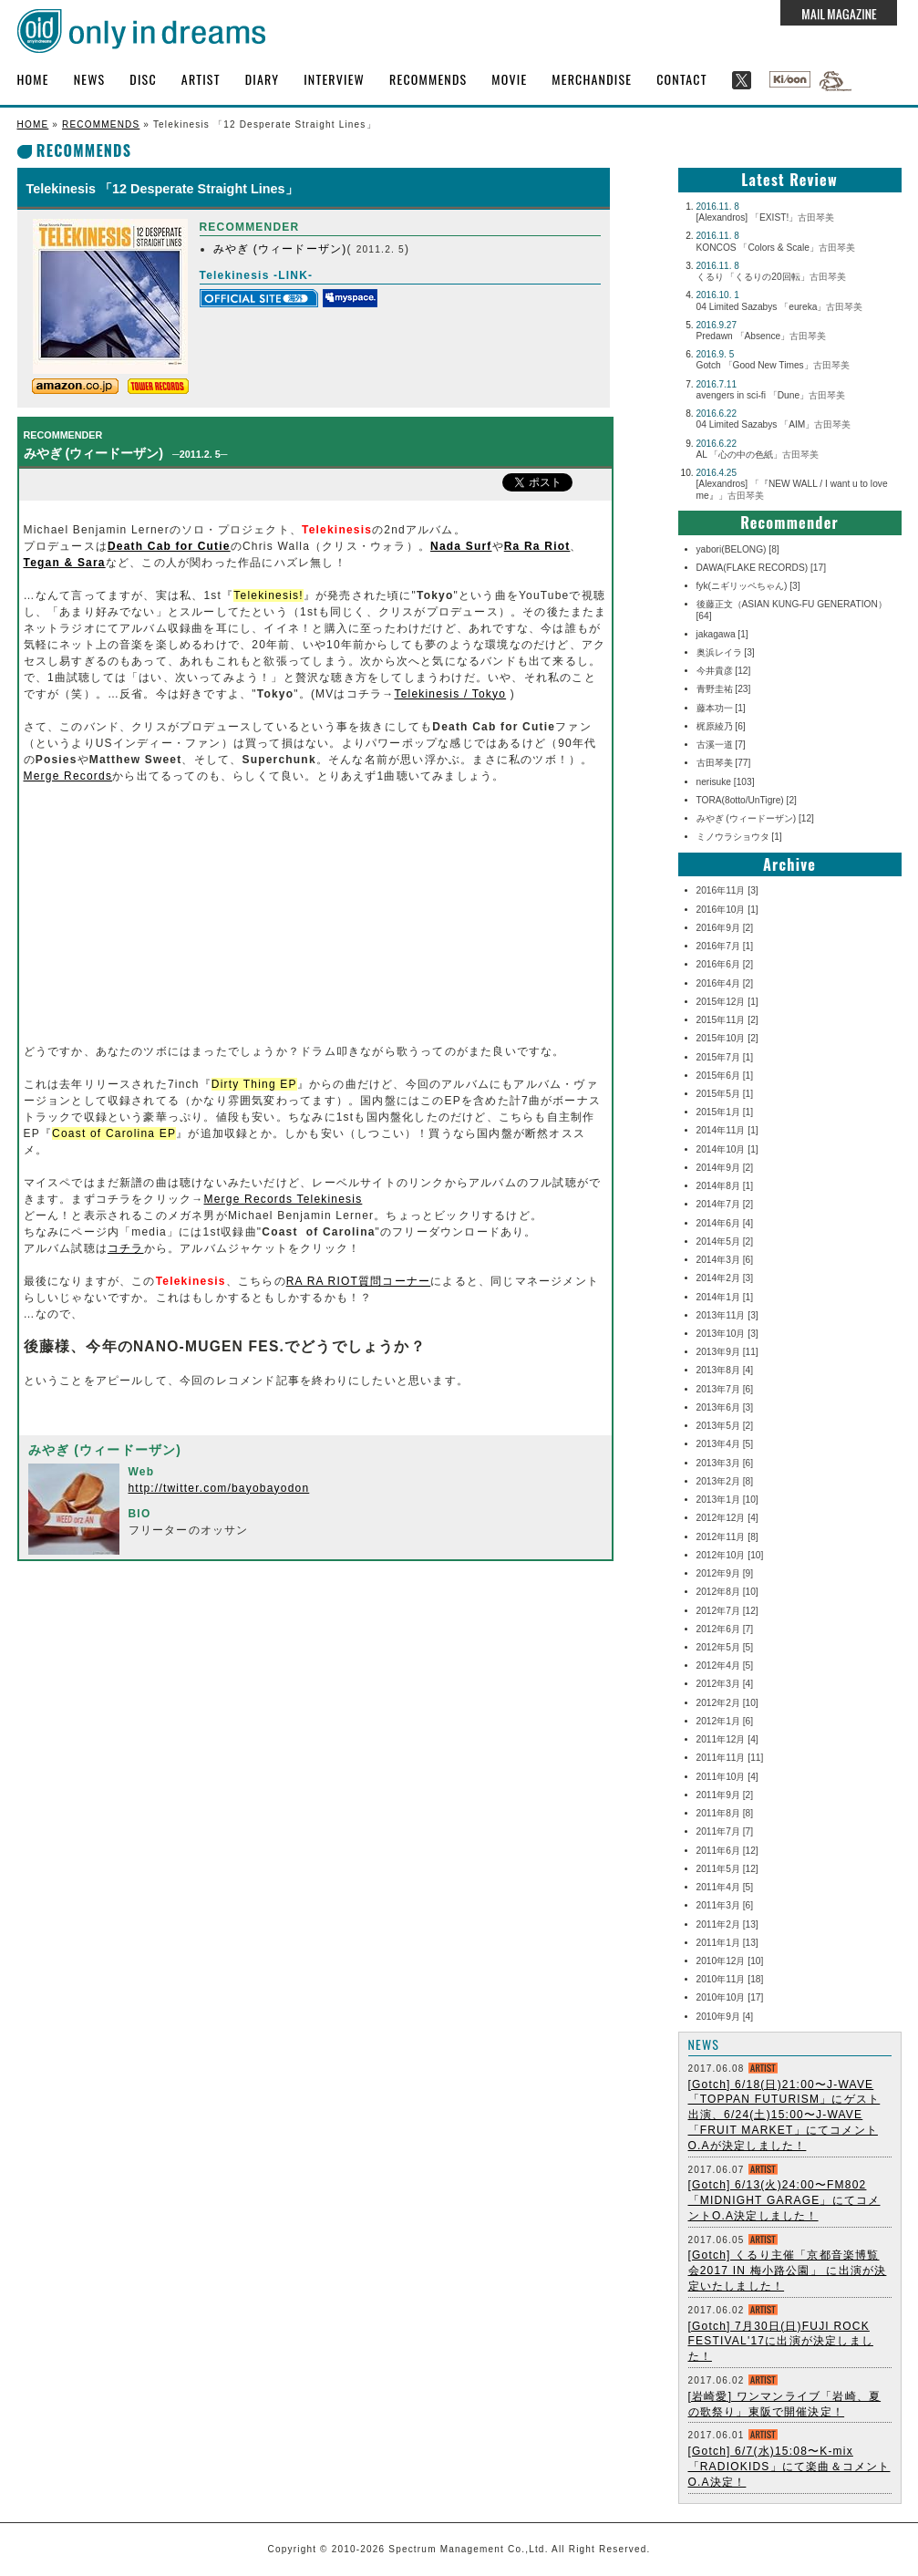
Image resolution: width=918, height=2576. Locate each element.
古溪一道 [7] (721, 745)
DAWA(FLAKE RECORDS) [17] (761, 568)
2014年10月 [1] (727, 1149)
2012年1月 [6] (725, 1721)
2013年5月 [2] (725, 1426)
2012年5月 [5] (725, 1647)
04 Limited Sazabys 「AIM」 (773, 424)
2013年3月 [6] (725, 1463)
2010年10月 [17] (730, 1997)
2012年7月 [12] (727, 1611)
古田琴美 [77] (723, 763)
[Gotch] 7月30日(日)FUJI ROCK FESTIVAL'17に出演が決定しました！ (780, 2342)
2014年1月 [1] (725, 1297)
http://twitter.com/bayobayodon (219, 1488)
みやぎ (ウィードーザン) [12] (755, 818)
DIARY (262, 78)
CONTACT (681, 78)
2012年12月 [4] (727, 1518)
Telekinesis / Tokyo (450, 694)
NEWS (90, 78)
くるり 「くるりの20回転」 (771, 277)
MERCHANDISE (592, 78)
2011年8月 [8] (725, 1813)
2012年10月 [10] (730, 1555)
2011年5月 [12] (727, 1869)
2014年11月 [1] (727, 1130)
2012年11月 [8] (727, 1537)
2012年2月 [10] (727, 1703)
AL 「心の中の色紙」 (758, 455)
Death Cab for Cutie (169, 546)
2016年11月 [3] (727, 890)
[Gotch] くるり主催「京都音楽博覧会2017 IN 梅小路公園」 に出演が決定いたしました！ (787, 2270)
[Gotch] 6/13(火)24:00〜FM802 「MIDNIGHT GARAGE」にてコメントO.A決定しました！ (784, 2200)
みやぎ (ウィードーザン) (280, 249)
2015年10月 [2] (727, 1038)
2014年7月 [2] (725, 1204)
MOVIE (509, 78)
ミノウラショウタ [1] (739, 837)
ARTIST (201, 78)
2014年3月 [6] (725, 1260)
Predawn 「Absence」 (761, 336)
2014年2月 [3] (725, 1278)
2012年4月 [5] (725, 1665)
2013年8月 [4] (725, 1370)
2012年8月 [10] (727, 1592)
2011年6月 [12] (727, 1851)
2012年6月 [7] (725, 1629)
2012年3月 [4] (725, 1684)
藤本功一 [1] (721, 708)
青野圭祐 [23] (723, 689)
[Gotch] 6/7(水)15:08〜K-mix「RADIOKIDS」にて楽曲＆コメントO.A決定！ (789, 2466)
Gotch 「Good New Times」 (773, 365)
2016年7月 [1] (725, 946)
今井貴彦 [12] (723, 671)
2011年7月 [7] (725, 1831)
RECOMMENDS (428, 78)
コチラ (126, 1248)
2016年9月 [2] (725, 928)
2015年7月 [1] (725, 1057)
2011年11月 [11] (730, 1758)
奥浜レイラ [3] (725, 652)
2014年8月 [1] (725, 1186)
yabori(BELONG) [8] (737, 549)
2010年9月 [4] (725, 2017)
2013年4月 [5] (725, 1444)
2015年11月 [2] (727, 1020)
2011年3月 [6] (725, 1905)
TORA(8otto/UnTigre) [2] (746, 800)
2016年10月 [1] (727, 910)
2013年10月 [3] (727, 1334)
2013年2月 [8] (725, 1481)
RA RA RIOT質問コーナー (358, 1281)
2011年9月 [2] (725, 1795)
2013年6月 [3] (725, 1407)
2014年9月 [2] (725, 1168)
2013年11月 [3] (727, 1315)
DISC (142, 78)
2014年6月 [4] (725, 1223)
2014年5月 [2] (725, 1241)
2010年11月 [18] (730, 1979)
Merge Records (68, 776)
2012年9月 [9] (725, 1573)
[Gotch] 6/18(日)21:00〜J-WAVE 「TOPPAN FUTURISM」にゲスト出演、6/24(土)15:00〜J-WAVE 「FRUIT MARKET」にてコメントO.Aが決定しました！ (784, 2115)
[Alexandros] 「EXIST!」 (765, 217)
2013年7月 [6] (725, 1389)
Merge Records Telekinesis (283, 1199)
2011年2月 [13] (727, 1924)
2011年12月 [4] (727, 1739)
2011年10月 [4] (727, 1777)
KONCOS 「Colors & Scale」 (775, 248)
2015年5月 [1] (725, 1094)
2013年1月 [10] (727, 1500)
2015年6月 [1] (725, 1076)
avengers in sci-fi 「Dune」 (771, 395)
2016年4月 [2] (725, 983)
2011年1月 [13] (727, 1943)
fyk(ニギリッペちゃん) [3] (748, 586)
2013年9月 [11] (727, 1352)
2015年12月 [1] (727, 1002)
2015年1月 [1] (725, 1112)
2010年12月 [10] (730, 1961)
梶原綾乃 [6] (721, 726)
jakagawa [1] (722, 634)
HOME (33, 78)
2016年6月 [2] (725, 964)
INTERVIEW (334, 78)
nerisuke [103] (725, 782)
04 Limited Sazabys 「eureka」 (779, 307)
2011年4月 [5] (725, 1887)
